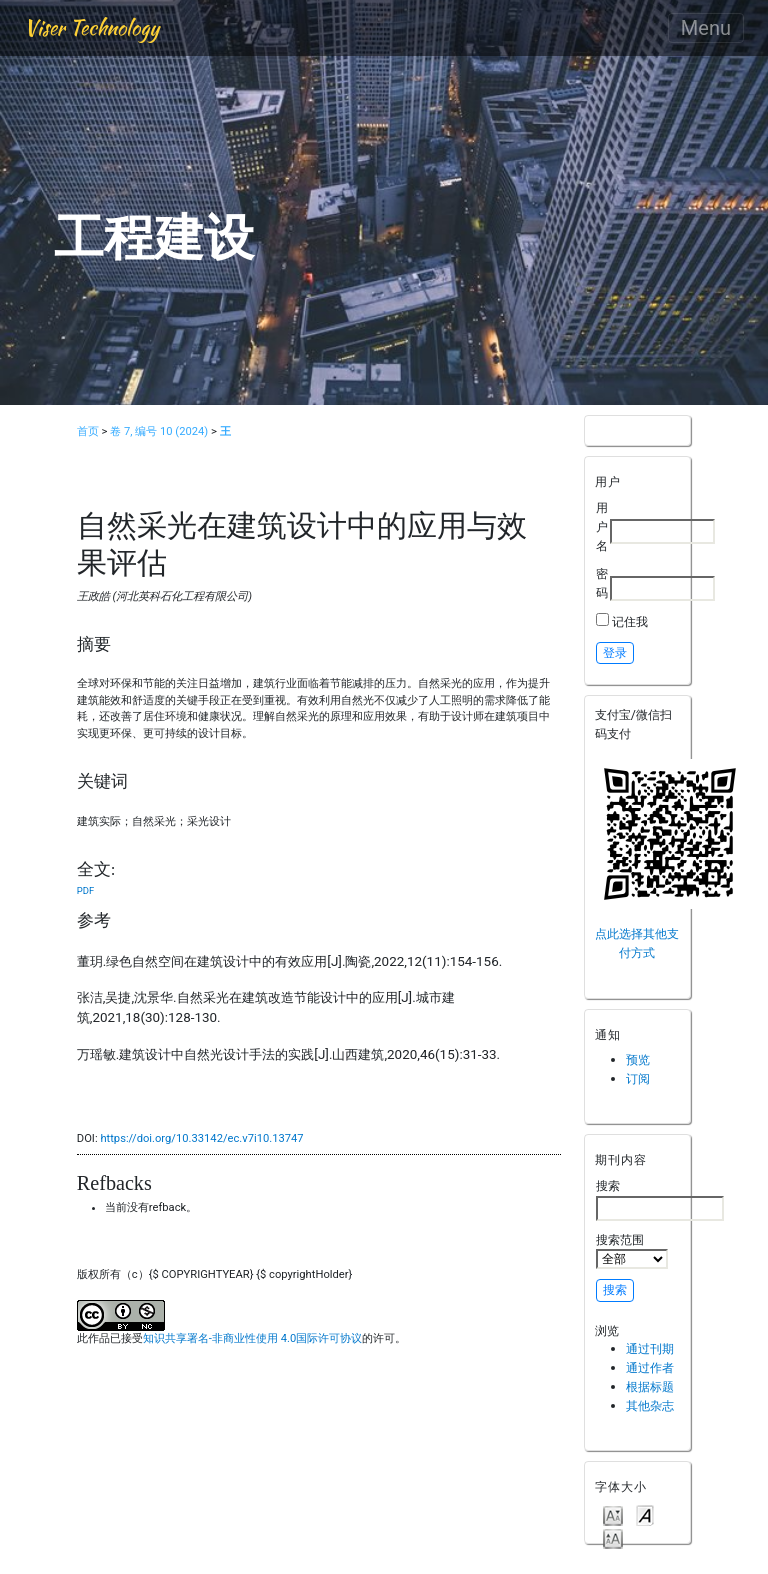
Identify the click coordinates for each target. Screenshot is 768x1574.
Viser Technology (91, 27)
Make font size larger (613, 1537)
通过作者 (650, 1367)
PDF (85, 890)
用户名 (602, 526)
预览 (638, 1059)
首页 (88, 431)
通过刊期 (650, 1348)
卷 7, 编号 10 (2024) (159, 431)
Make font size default (645, 1514)
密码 (602, 583)
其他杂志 (650, 1405)
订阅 (638, 1078)
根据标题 (650, 1386)
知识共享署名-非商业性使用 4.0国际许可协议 (252, 1338)
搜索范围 (632, 1251)
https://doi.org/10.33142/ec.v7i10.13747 (201, 1138)
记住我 (630, 621)
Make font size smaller (613, 1514)
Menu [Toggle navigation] (706, 28)
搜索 (660, 1199)
